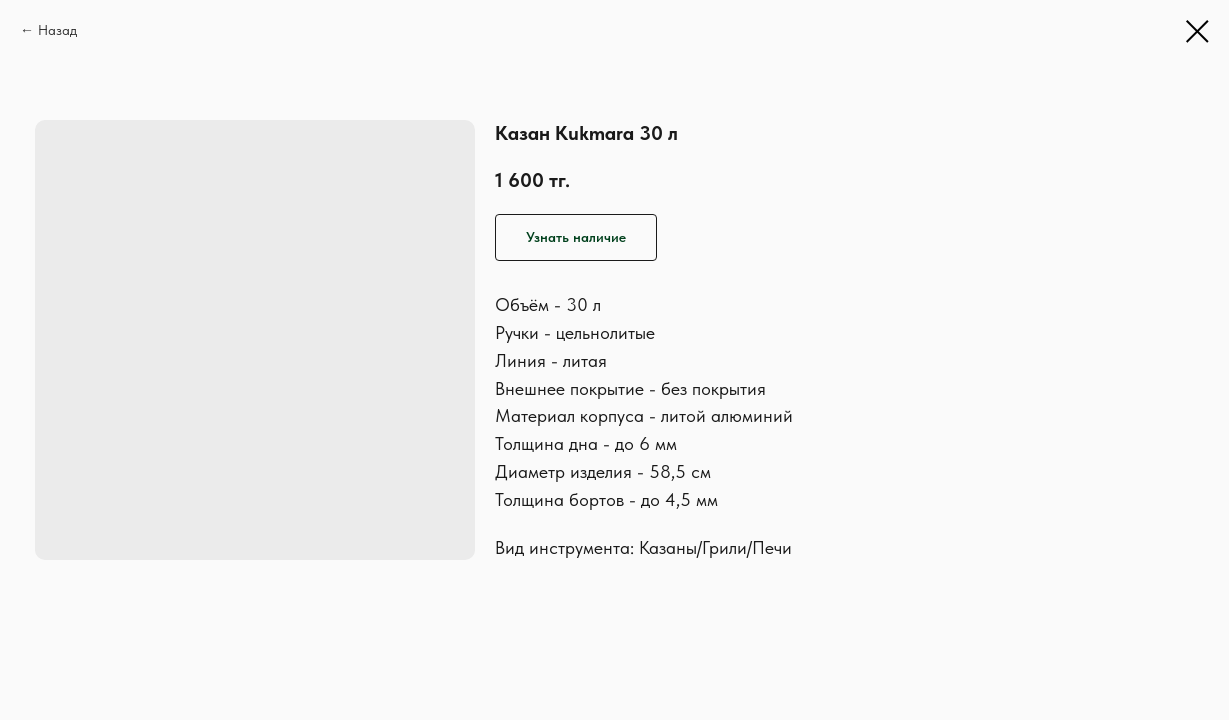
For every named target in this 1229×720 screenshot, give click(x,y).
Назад (57, 30)
